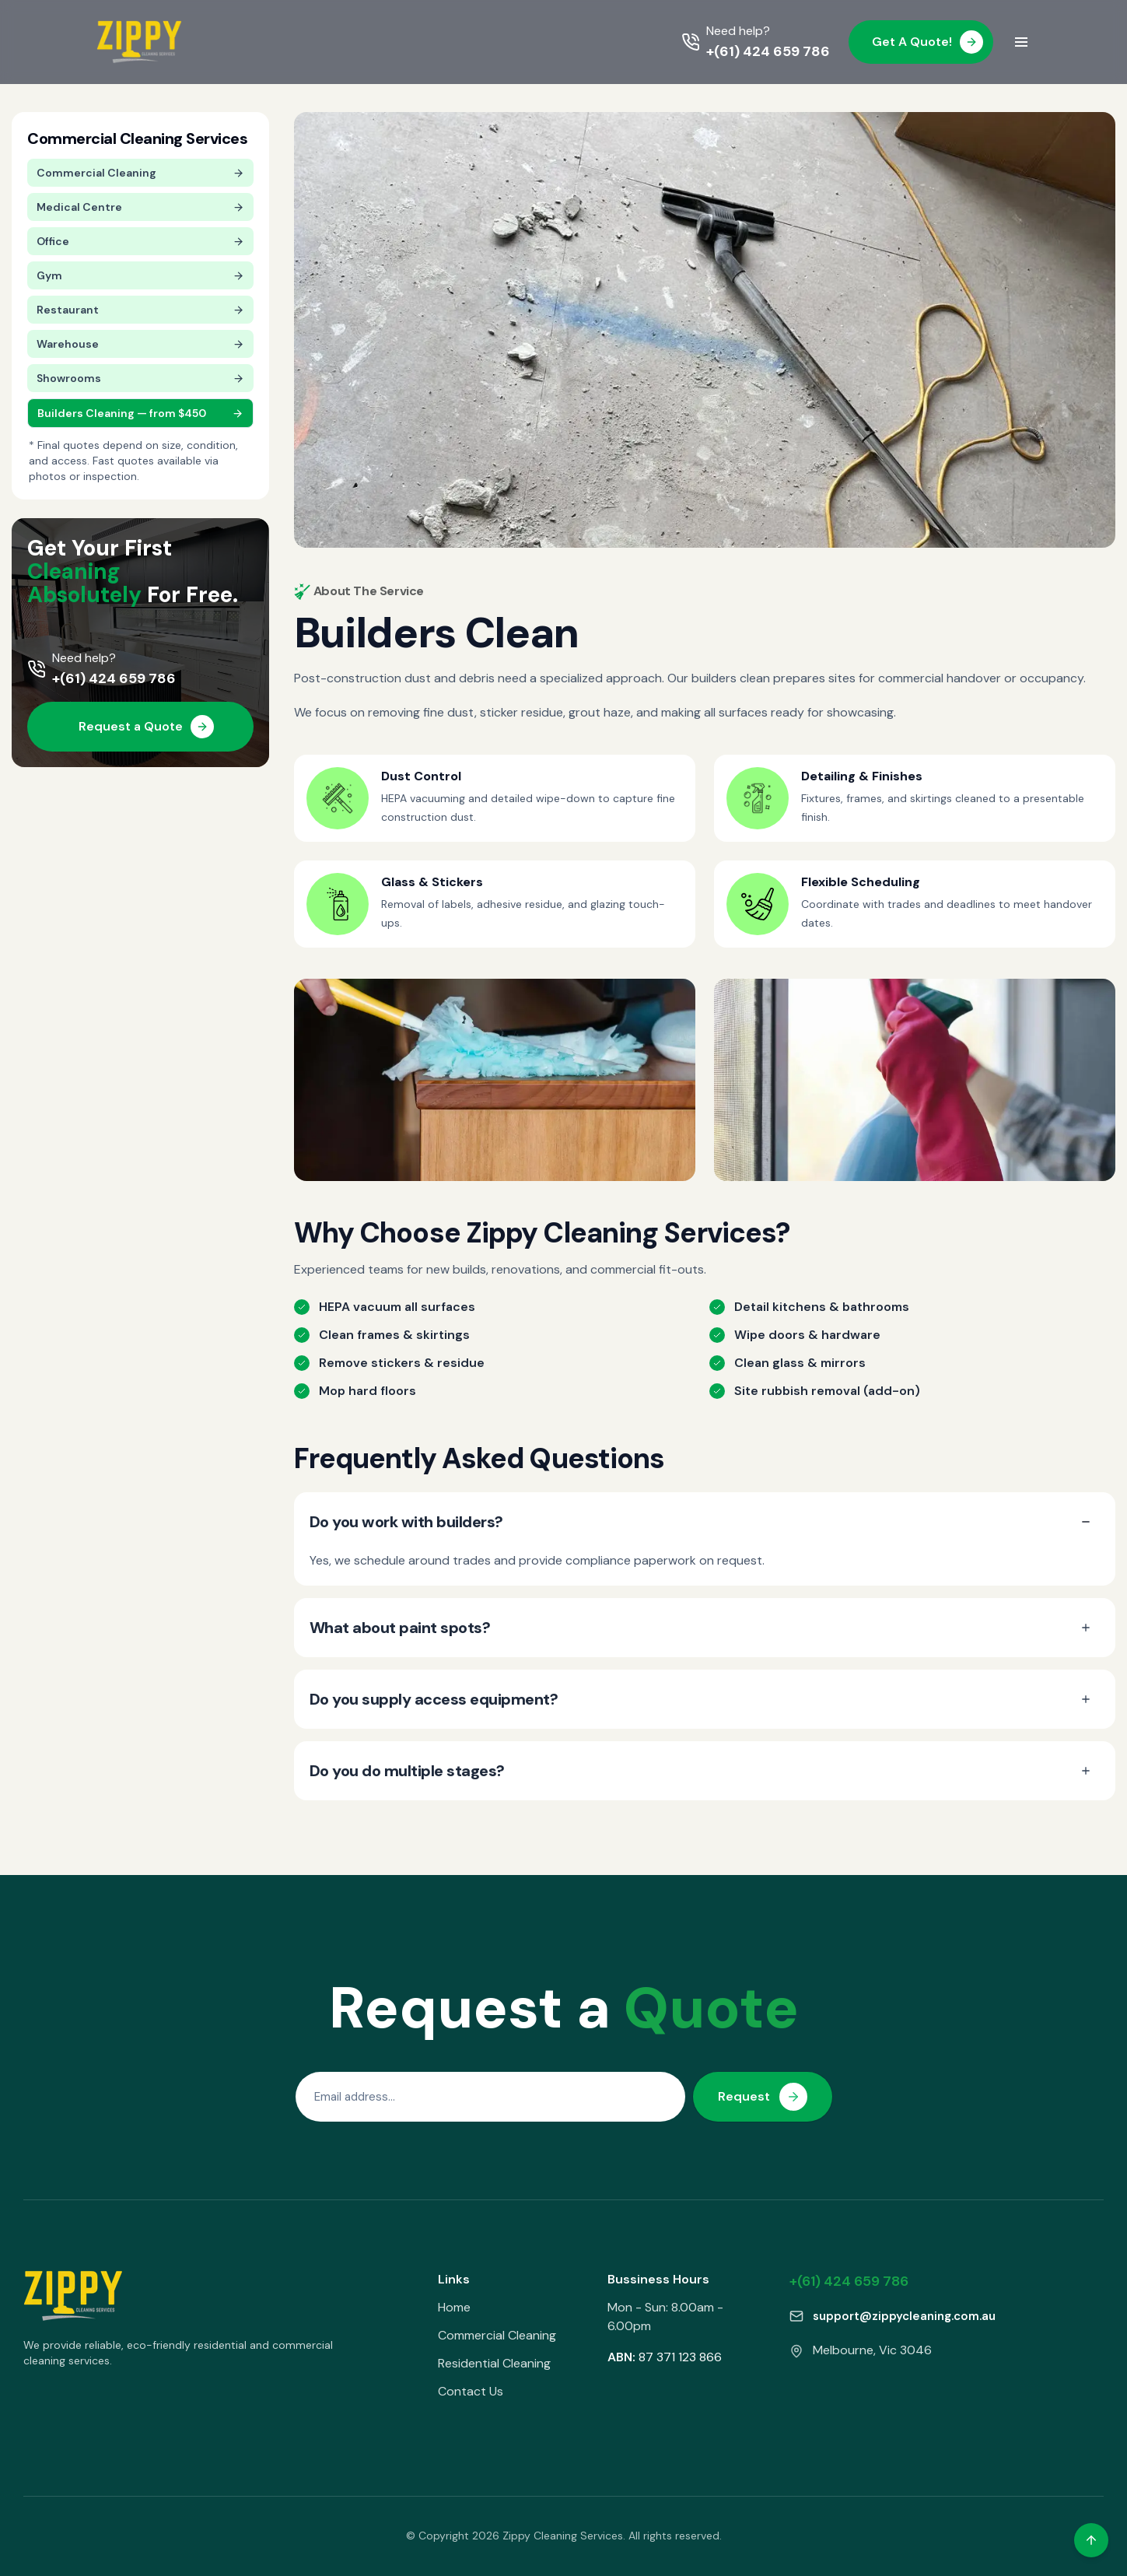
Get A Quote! (927, 42)
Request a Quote (146, 726)
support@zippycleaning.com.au (904, 2316)
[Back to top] (1091, 2540)
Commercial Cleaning (497, 2335)
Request (762, 2097)
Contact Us (470, 2391)
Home (454, 2307)
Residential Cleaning (494, 2363)
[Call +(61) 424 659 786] (755, 42)
